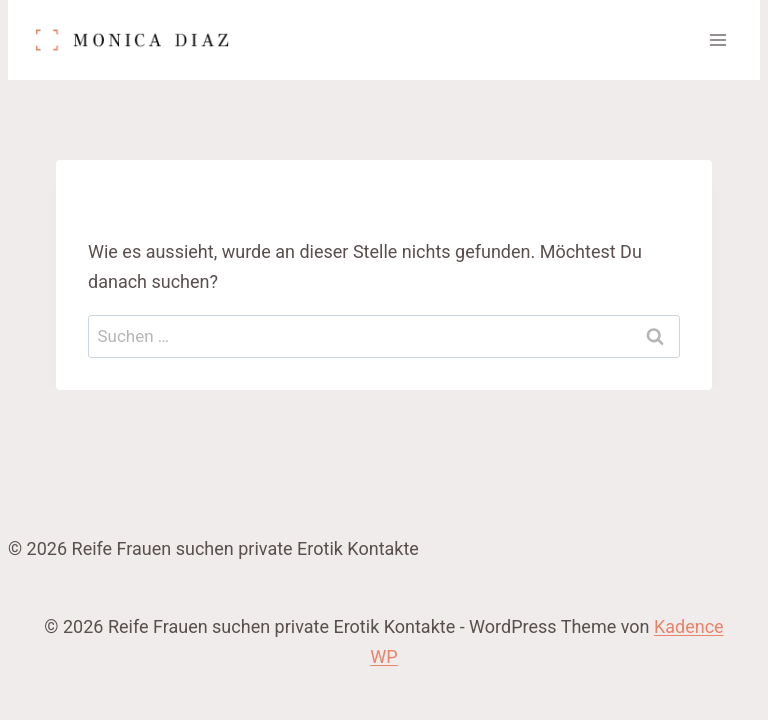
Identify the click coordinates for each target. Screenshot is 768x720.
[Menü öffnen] (717, 39)
